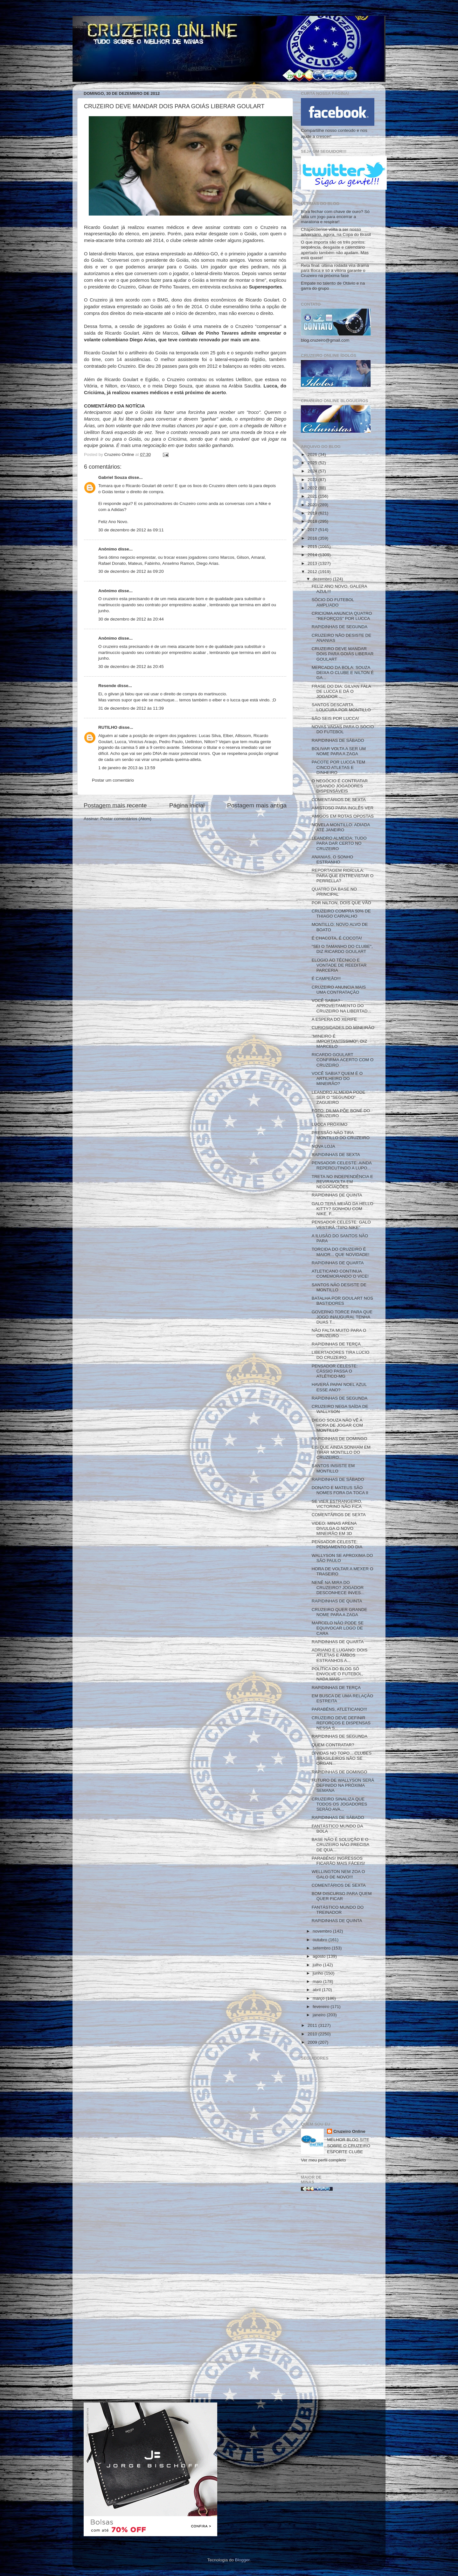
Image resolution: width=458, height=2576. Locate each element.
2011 (313, 2025)
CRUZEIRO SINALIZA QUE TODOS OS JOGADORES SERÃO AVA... (339, 1804)
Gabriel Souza (112, 477)
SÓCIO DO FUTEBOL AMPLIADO (333, 602)
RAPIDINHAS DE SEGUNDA (340, 626)
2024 (313, 471)
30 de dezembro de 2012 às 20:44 (131, 619)
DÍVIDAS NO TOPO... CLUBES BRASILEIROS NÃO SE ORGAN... (342, 1758)
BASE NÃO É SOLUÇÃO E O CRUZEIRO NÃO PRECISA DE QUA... (340, 1844)
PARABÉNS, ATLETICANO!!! (339, 1709)
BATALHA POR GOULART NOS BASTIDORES (342, 1301)
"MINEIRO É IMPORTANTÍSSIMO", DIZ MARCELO (339, 1041)
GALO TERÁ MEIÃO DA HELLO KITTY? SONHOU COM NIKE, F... (342, 1208)
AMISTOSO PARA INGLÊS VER (343, 807)
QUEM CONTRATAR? (333, 1744)
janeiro (320, 2014)
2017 (313, 529)
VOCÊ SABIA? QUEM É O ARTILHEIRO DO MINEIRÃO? (337, 1078)
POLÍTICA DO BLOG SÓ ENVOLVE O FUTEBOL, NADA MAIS (337, 1673)
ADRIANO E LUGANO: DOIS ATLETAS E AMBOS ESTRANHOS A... (340, 1655)
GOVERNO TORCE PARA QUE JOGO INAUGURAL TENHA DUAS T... (342, 1316)
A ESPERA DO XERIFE (334, 1019)
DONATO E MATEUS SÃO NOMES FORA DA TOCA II (340, 1490)
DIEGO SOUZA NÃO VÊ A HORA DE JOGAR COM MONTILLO (337, 1425)
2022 (313, 488)
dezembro (323, 579)
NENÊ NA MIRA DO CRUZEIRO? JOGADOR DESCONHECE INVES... (338, 1587)
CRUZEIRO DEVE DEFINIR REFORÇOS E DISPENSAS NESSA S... (341, 1722)
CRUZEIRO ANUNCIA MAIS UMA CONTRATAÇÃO (339, 990)
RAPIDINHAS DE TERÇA (336, 1344)
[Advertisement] (337, 2297)
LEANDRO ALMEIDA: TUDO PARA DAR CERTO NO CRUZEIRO (339, 843)
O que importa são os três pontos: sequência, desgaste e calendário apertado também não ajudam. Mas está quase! (335, 250)
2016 (313, 538)
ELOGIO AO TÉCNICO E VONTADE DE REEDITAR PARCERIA (339, 965)
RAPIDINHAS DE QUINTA (337, 1195)
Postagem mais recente (115, 805)
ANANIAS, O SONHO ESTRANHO (332, 859)
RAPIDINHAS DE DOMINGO (339, 1438)
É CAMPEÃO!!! (326, 978)
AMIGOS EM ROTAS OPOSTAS (343, 816)
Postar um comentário (113, 780)
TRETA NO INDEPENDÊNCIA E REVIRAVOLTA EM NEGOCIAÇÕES (342, 1181)
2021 (313, 496)
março (319, 1998)
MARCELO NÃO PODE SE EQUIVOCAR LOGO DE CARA (338, 1628)
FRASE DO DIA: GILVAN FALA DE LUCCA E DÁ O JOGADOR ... (341, 691)
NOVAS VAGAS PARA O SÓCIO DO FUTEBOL (343, 729)
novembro (323, 1931)
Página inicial (187, 805)
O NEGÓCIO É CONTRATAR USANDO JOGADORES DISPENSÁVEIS (340, 785)
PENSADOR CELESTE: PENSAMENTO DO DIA (337, 1544)
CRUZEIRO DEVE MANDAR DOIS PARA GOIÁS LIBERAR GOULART (343, 653)
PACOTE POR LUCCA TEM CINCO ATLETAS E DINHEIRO (338, 767)
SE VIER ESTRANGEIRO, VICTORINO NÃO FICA (337, 1504)
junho (318, 1973)
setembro (322, 1948)
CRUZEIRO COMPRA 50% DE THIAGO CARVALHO (341, 914)
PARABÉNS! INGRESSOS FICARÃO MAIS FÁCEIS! (338, 1861)
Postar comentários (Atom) (126, 818)
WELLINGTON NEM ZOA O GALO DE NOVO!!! (338, 1874)
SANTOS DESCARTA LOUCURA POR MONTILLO (341, 707)
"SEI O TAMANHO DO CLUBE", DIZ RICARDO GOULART (342, 949)
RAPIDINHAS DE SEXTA (336, 1154)
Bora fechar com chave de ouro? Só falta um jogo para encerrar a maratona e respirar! (335, 216)
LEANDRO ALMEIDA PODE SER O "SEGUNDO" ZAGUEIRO (338, 1097)
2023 (313, 479)
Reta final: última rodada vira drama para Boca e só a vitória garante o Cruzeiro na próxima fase (335, 270)
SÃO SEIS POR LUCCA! (335, 718)
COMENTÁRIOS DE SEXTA (339, 799)
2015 (313, 546)
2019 (313, 513)
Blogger (242, 2560)
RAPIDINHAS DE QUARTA (338, 1262)
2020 (313, 504)
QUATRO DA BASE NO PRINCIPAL (334, 892)
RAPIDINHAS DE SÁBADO (338, 740)
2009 (313, 2042)
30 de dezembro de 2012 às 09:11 (131, 530)
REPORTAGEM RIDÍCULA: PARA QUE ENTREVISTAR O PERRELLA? (343, 875)
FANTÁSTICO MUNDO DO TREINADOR (338, 1910)
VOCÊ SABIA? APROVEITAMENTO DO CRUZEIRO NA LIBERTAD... (341, 1005)
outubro (321, 1939)
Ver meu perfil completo (323, 2160)
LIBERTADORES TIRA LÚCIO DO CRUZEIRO (341, 1355)
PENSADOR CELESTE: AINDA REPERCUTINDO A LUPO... (341, 1165)
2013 (313, 563)
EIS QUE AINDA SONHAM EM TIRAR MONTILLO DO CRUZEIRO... (341, 1452)
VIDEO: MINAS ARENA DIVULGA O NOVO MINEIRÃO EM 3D (334, 1528)
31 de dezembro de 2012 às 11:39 (131, 708)
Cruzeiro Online (349, 2131)
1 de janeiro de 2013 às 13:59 (126, 767)
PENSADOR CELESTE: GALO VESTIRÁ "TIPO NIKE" (341, 1225)
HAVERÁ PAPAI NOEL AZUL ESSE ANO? (339, 1387)
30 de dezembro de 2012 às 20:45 (131, 666)
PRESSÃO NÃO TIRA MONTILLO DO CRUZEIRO (341, 1135)
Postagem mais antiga (257, 805)
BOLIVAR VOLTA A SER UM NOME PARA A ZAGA (339, 751)
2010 (313, 2034)
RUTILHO (107, 727)
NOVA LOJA (323, 1146)
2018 (313, 521)
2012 (313, 571)
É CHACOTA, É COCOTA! (337, 938)
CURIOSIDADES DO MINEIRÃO (343, 1027)
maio (318, 1981)
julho (318, 1964)
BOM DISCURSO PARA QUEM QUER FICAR (342, 1896)
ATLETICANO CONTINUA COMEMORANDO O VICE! (340, 1274)
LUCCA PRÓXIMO (330, 1124)
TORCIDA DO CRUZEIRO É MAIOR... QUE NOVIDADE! (341, 1252)
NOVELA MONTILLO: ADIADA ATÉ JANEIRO (341, 827)
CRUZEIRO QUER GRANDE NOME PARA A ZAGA (339, 1612)
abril (317, 1989)
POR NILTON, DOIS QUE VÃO (341, 902)
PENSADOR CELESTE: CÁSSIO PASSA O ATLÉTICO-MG (335, 1371)
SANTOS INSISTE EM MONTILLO (333, 1468)
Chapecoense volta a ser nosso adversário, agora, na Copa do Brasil (336, 232)
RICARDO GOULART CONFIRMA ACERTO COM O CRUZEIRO (343, 1059)
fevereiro (321, 2006)
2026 (313, 454)
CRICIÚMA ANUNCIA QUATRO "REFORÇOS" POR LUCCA (342, 616)
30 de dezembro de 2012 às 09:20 (131, 571)
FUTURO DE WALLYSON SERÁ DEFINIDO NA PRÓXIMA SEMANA (343, 1785)
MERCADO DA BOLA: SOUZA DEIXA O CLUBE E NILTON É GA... (343, 672)
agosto (320, 1956)
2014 (313, 554)
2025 (313, 462)
